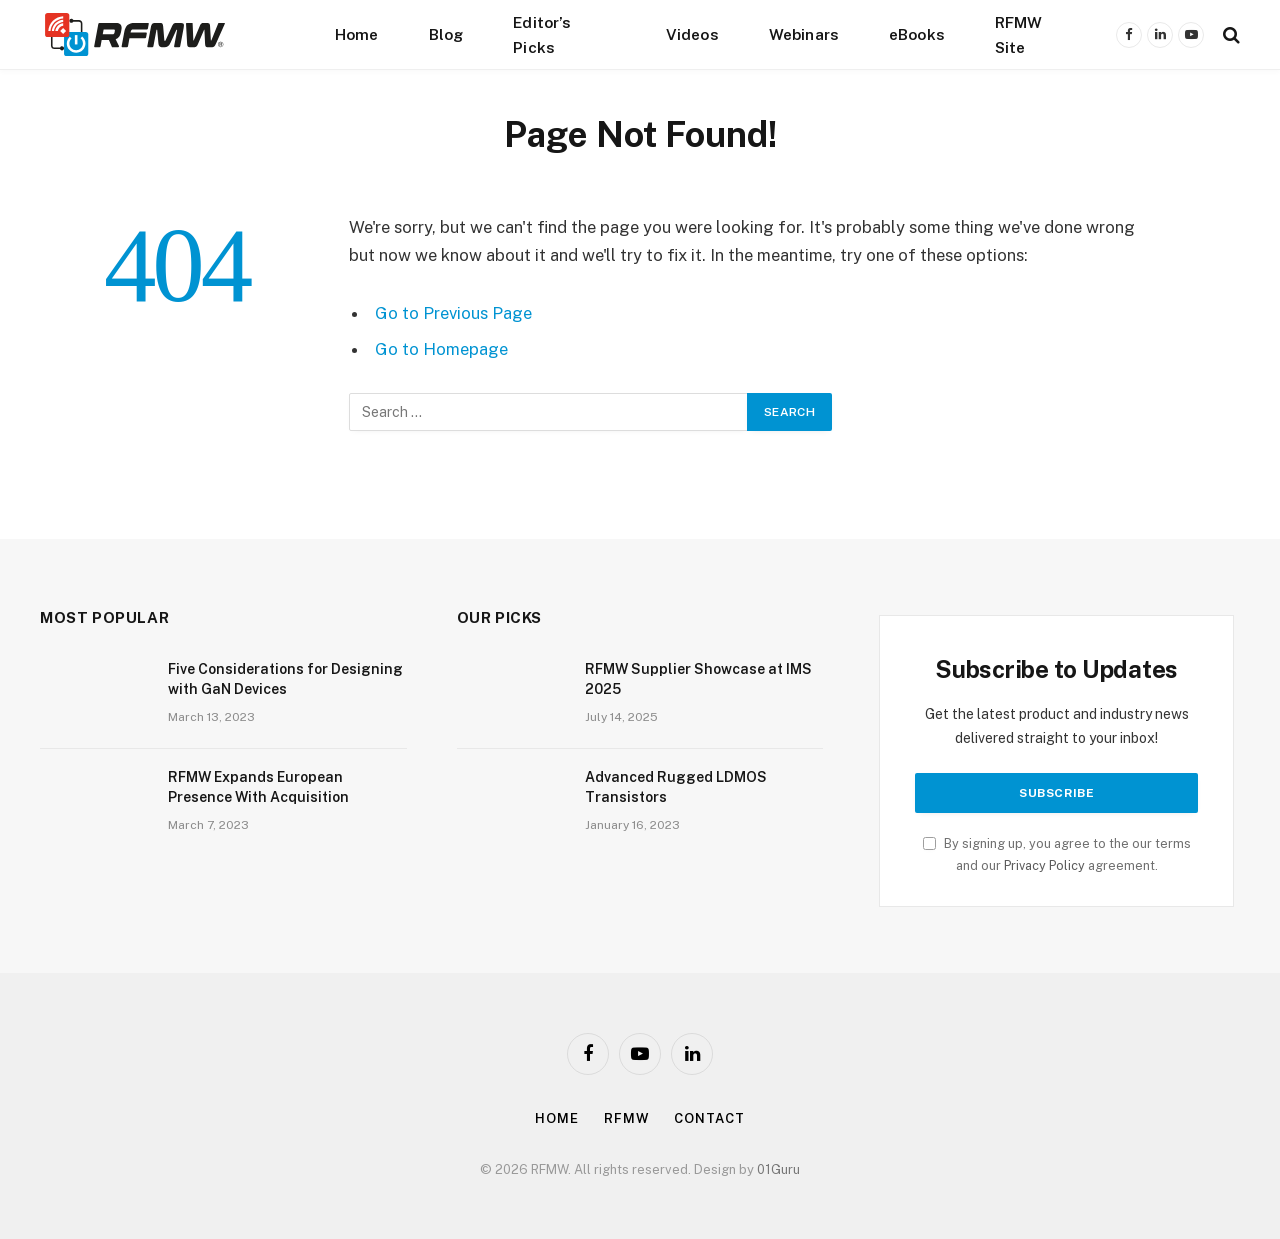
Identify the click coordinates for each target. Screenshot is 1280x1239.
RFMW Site (1019, 34)
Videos (692, 34)
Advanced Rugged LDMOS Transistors (676, 787)
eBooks (917, 34)
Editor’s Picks (542, 34)
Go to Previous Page (453, 313)
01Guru (778, 1169)
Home (357, 34)
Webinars (804, 34)
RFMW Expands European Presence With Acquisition (258, 787)
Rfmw (627, 1118)
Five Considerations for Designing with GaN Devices (285, 679)
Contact (709, 1118)
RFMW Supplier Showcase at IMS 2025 (698, 679)
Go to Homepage (441, 349)
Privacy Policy (1044, 865)
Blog (446, 34)
